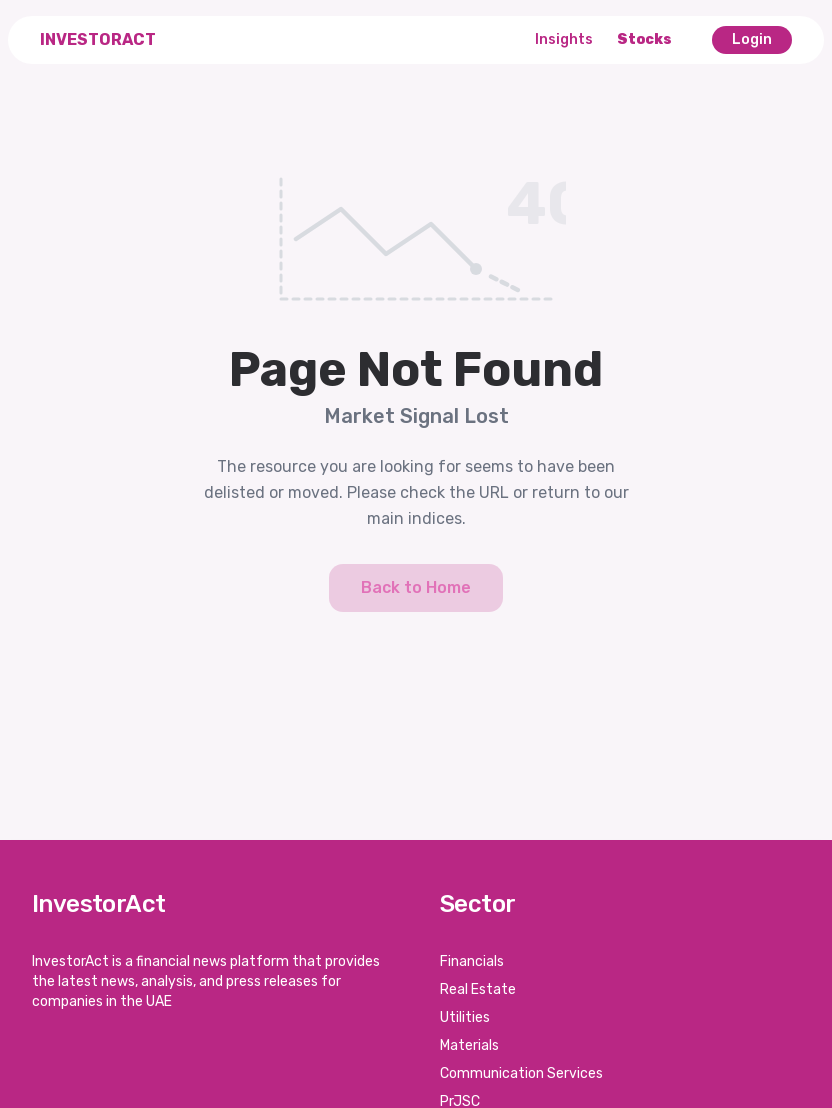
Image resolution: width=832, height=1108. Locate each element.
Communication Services (521, 1073)
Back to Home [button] (416, 587)
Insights (564, 39)
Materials (469, 1045)
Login (752, 39)
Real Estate (478, 989)
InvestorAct (98, 39)
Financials (472, 961)
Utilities (465, 1017)
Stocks (644, 39)
